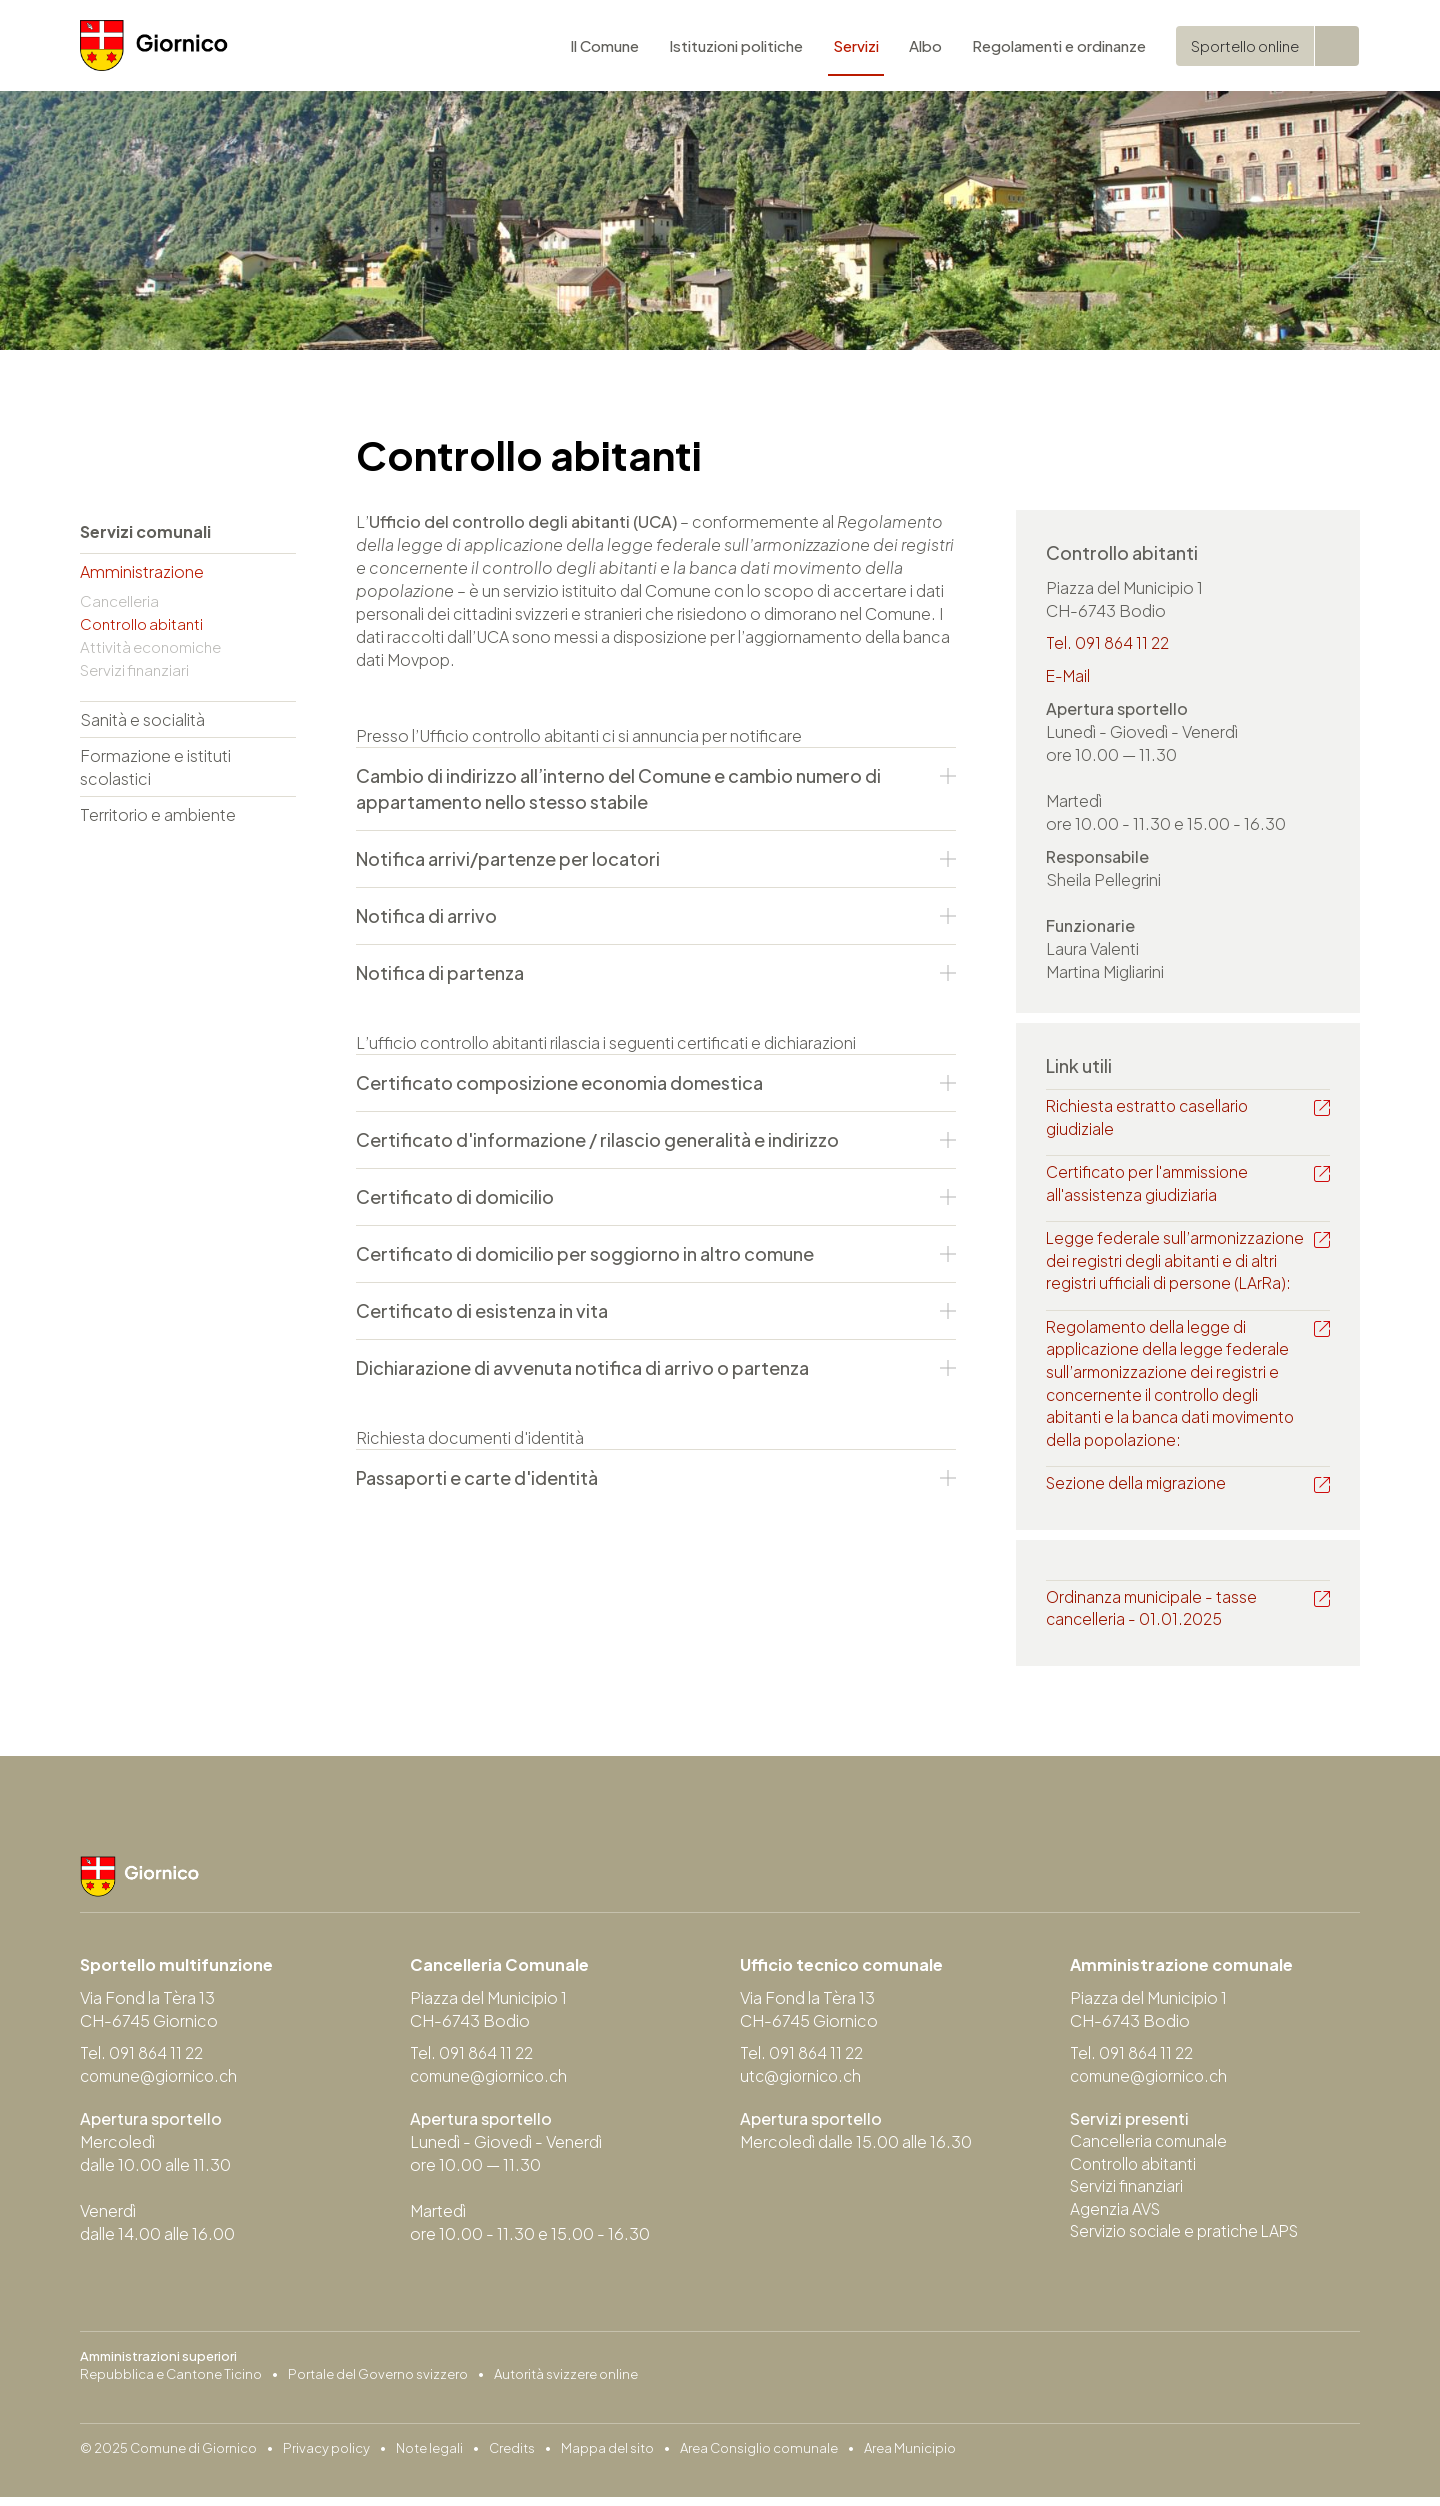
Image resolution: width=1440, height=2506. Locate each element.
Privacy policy (326, 2457)
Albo (925, 49)
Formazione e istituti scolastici (155, 767)
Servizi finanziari (134, 669)
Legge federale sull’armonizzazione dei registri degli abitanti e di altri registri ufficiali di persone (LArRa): (1177, 1264)
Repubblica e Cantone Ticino (171, 2383)
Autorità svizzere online (566, 2383)
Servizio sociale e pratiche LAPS (1189, 2242)
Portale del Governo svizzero (378, 2383)
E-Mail (1069, 676)
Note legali (429, 2457)
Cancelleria (119, 600)
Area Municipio (910, 2457)
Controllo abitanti (141, 623)
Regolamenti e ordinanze (1059, 49)
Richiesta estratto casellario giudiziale (1149, 1119)
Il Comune (604, 49)
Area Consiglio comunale (759, 2457)
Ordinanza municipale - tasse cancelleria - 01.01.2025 (1153, 1616)
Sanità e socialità (142, 719)
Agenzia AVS (1116, 2219)
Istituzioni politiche (736, 49)
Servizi (856, 49)
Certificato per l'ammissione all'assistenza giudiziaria (1151, 1186)
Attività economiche (150, 646)
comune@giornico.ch (162, 2084)
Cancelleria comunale (1151, 2150)
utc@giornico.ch (803, 2084)
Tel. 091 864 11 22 (1110, 643)
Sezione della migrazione (1139, 1490)
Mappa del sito (607, 2457)
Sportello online (1245, 49)
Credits (512, 2457)
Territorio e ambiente (158, 814)
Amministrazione (142, 571)
